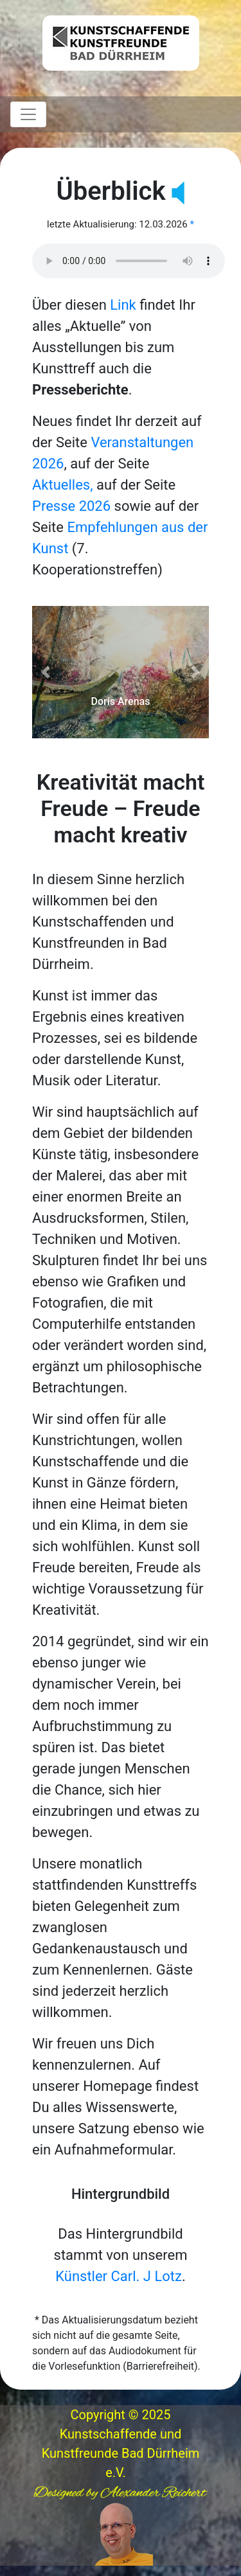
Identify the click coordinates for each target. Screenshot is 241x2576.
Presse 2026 (71, 506)
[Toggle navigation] (28, 114)
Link (123, 305)
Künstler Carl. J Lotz (118, 2276)
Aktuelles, (62, 485)
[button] (45, 672)
